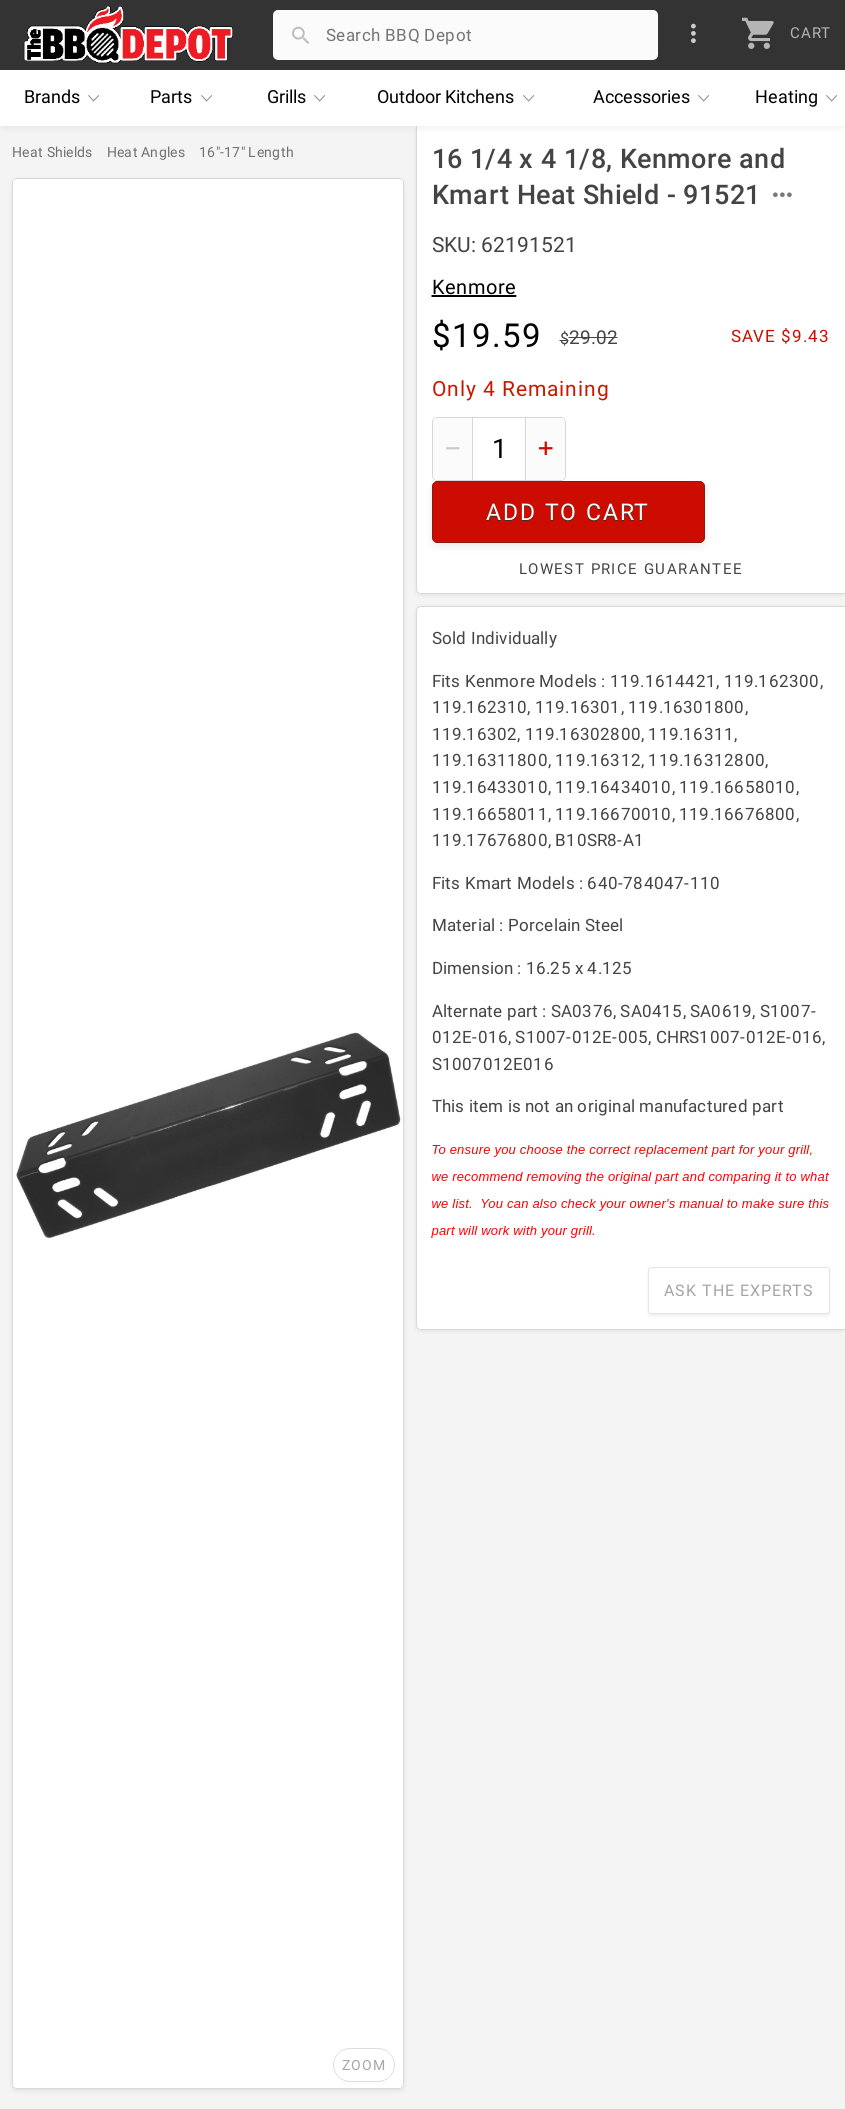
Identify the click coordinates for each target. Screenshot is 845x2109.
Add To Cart (705, 448)
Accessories (656, 98)
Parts (186, 98)
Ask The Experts (739, 1228)
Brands (67, 98)
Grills (301, 98)
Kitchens (460, 98)
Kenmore (474, 287)
